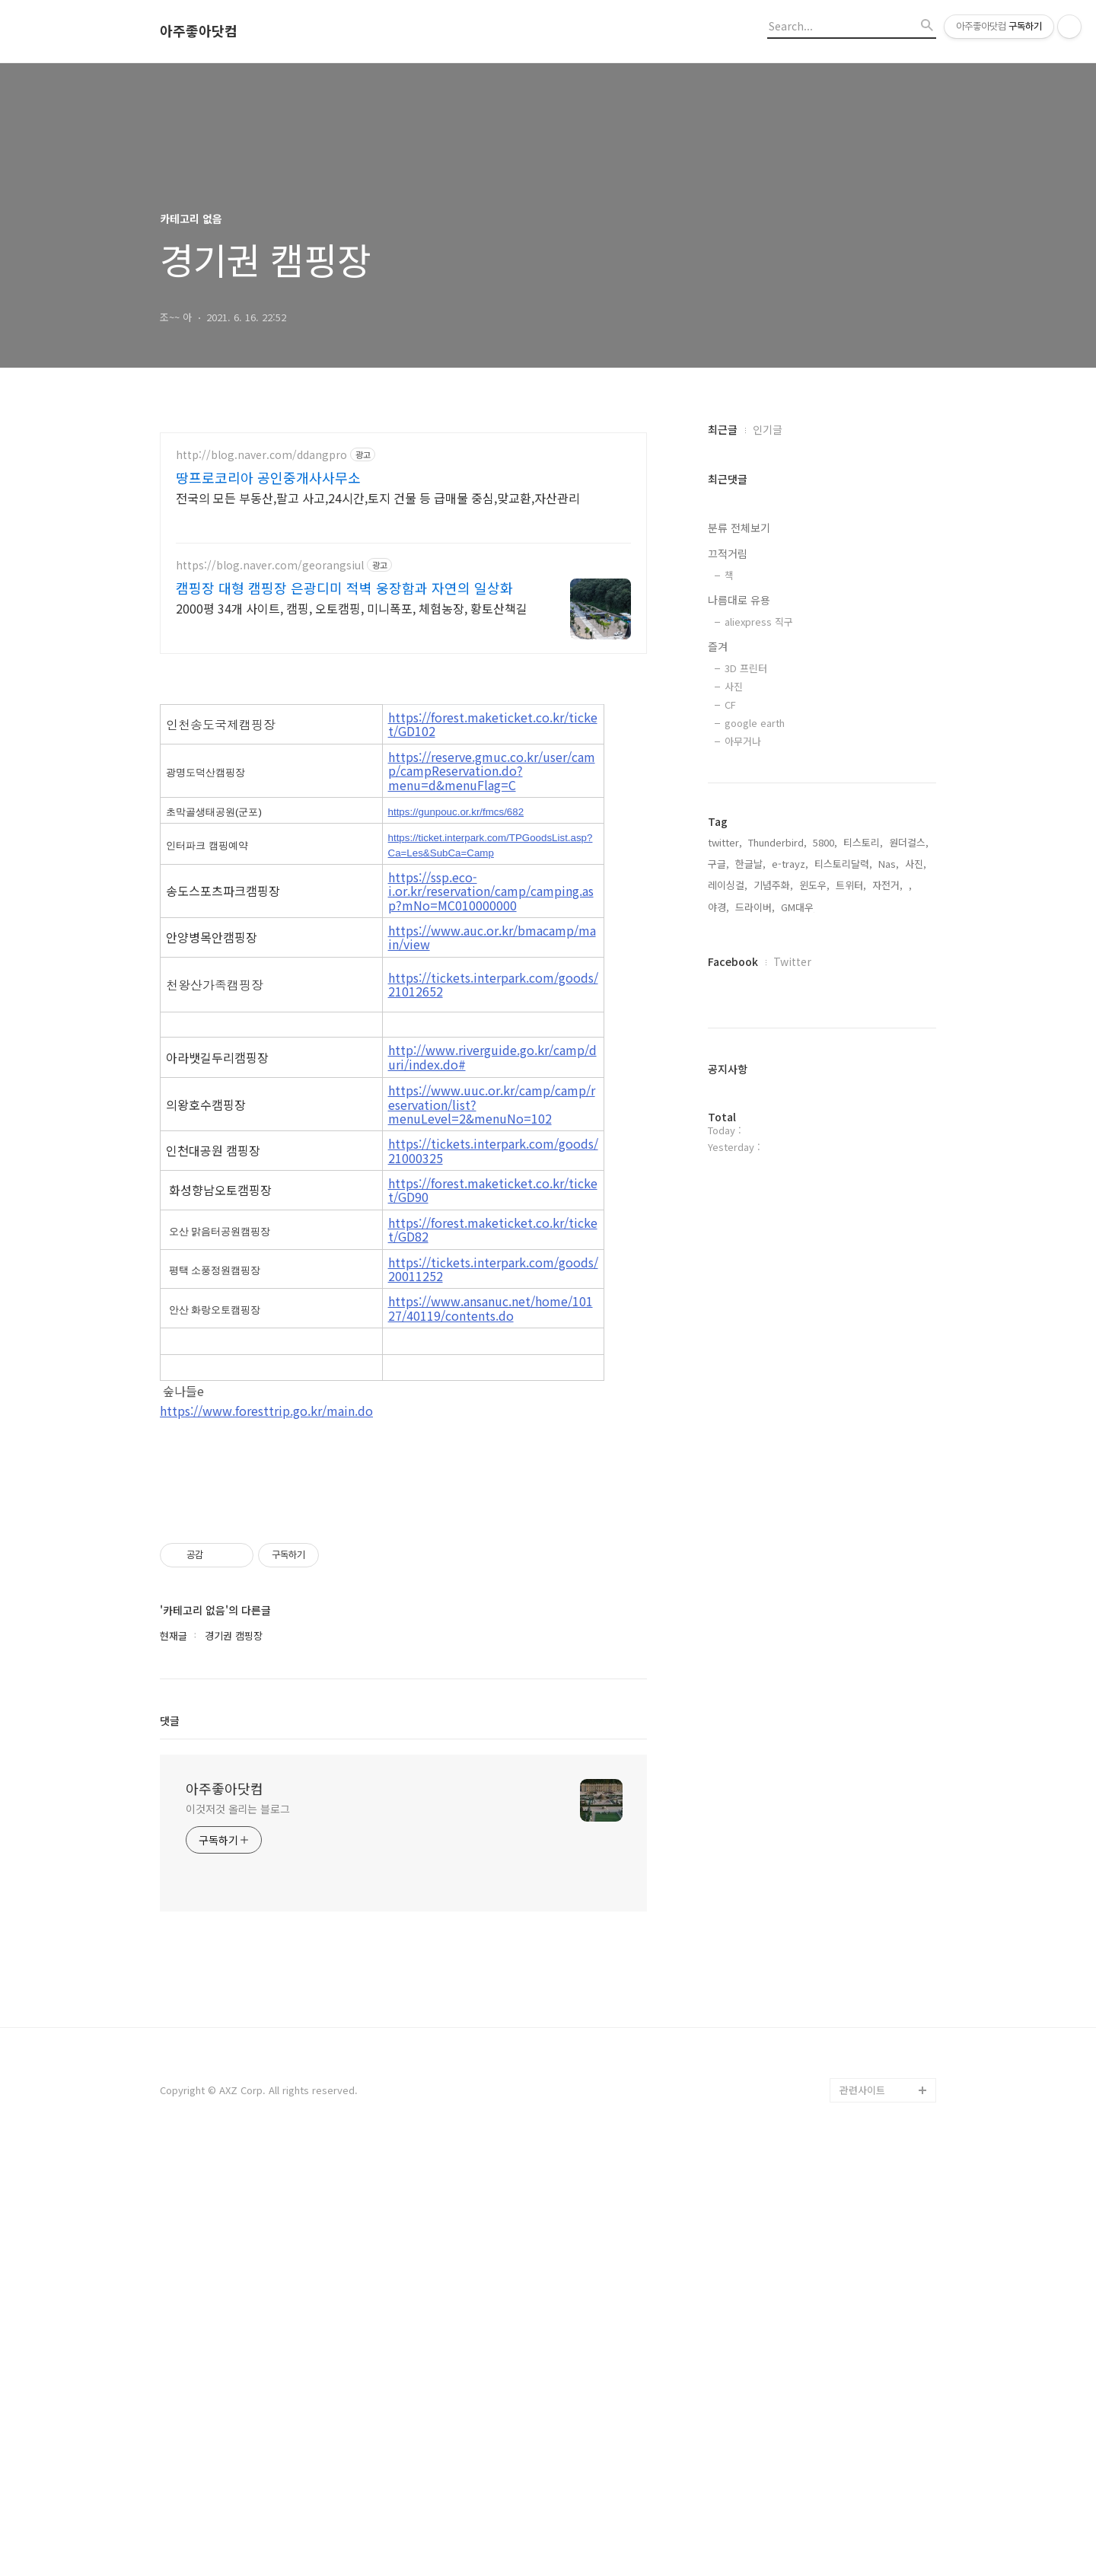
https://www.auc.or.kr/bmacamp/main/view (492, 1151)
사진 (734, 686)
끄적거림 (727, 553)
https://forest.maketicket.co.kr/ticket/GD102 (492, 937)
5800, (825, 842)
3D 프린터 (746, 668)
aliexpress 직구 (759, 621)
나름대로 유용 (739, 599)
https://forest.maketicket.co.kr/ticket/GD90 (492, 1403)
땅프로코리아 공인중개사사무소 (268, 477)
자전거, (887, 885)
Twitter (792, 961)
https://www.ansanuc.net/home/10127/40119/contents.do (490, 1521)
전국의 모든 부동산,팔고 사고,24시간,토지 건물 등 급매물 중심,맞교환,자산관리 (378, 497)
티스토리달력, (843, 863)
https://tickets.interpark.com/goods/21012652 (493, 1198)
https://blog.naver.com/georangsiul (270, 565)
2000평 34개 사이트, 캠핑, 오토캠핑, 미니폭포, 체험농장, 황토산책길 (351, 608)
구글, (718, 863)
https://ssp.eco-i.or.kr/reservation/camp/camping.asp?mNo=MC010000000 (491, 1104)
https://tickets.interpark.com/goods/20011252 (493, 1482)
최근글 (723, 429)
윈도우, (814, 885)
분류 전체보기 (739, 527)
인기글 (767, 429)
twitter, (725, 842)
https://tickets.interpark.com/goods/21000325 (493, 1364)
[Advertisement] (403, 775)
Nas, (888, 863)
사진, (915, 863)
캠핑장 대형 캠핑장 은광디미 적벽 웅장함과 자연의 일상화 (344, 588)
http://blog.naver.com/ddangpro (261, 454)
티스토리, (863, 842)
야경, (718, 907)
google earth (755, 723)
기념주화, (773, 885)
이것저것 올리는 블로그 (238, 2235)
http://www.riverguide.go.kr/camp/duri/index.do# (492, 1270)
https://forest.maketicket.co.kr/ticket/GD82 (492, 1443)
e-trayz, (790, 863)
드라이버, (755, 907)
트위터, (851, 885)
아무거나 (743, 741)
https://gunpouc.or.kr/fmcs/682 (456, 1025)
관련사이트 (862, 2516)
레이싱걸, (727, 885)
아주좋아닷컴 (198, 31)
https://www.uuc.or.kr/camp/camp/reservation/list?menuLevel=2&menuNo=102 (491, 1317)
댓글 (170, 2146)
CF (730, 704)
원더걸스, (909, 842)
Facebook (733, 961)
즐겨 (718, 646)
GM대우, (799, 907)
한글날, (750, 863)
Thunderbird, (777, 842)
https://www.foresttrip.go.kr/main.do (266, 1624)
